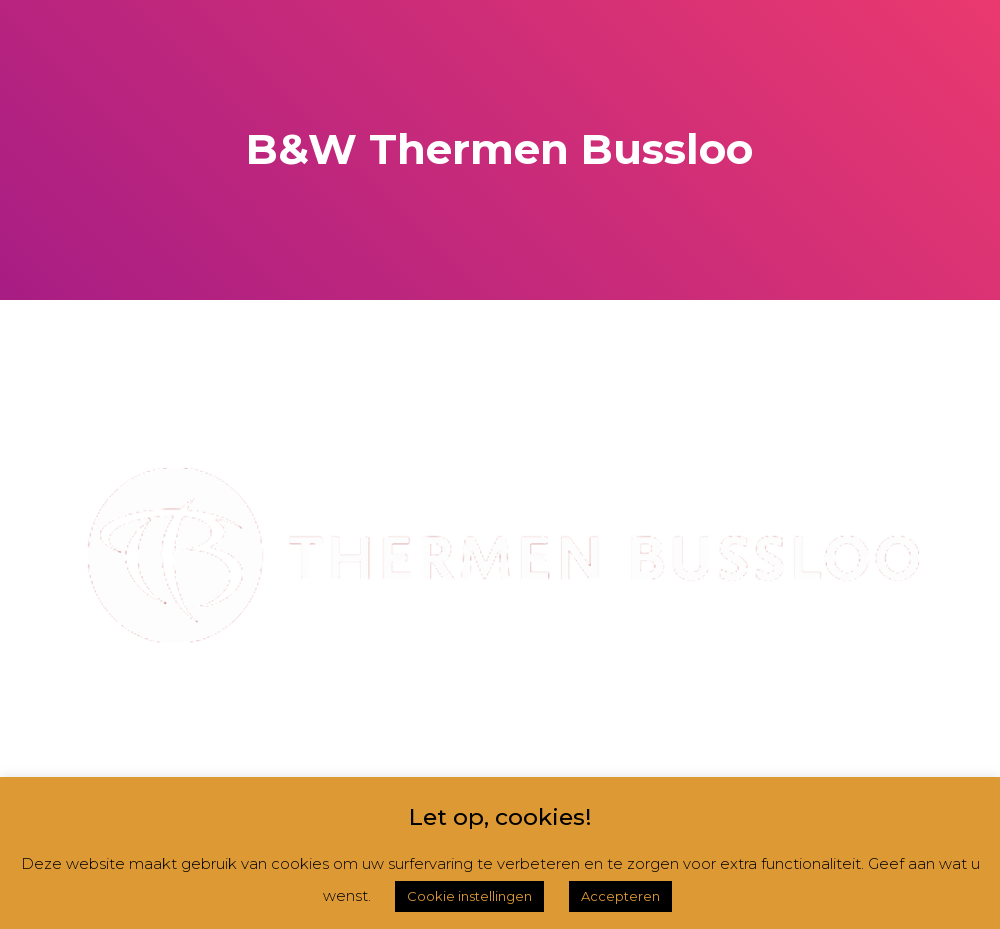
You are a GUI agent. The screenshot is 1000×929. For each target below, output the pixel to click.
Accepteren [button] (620, 896)
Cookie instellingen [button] (469, 896)
